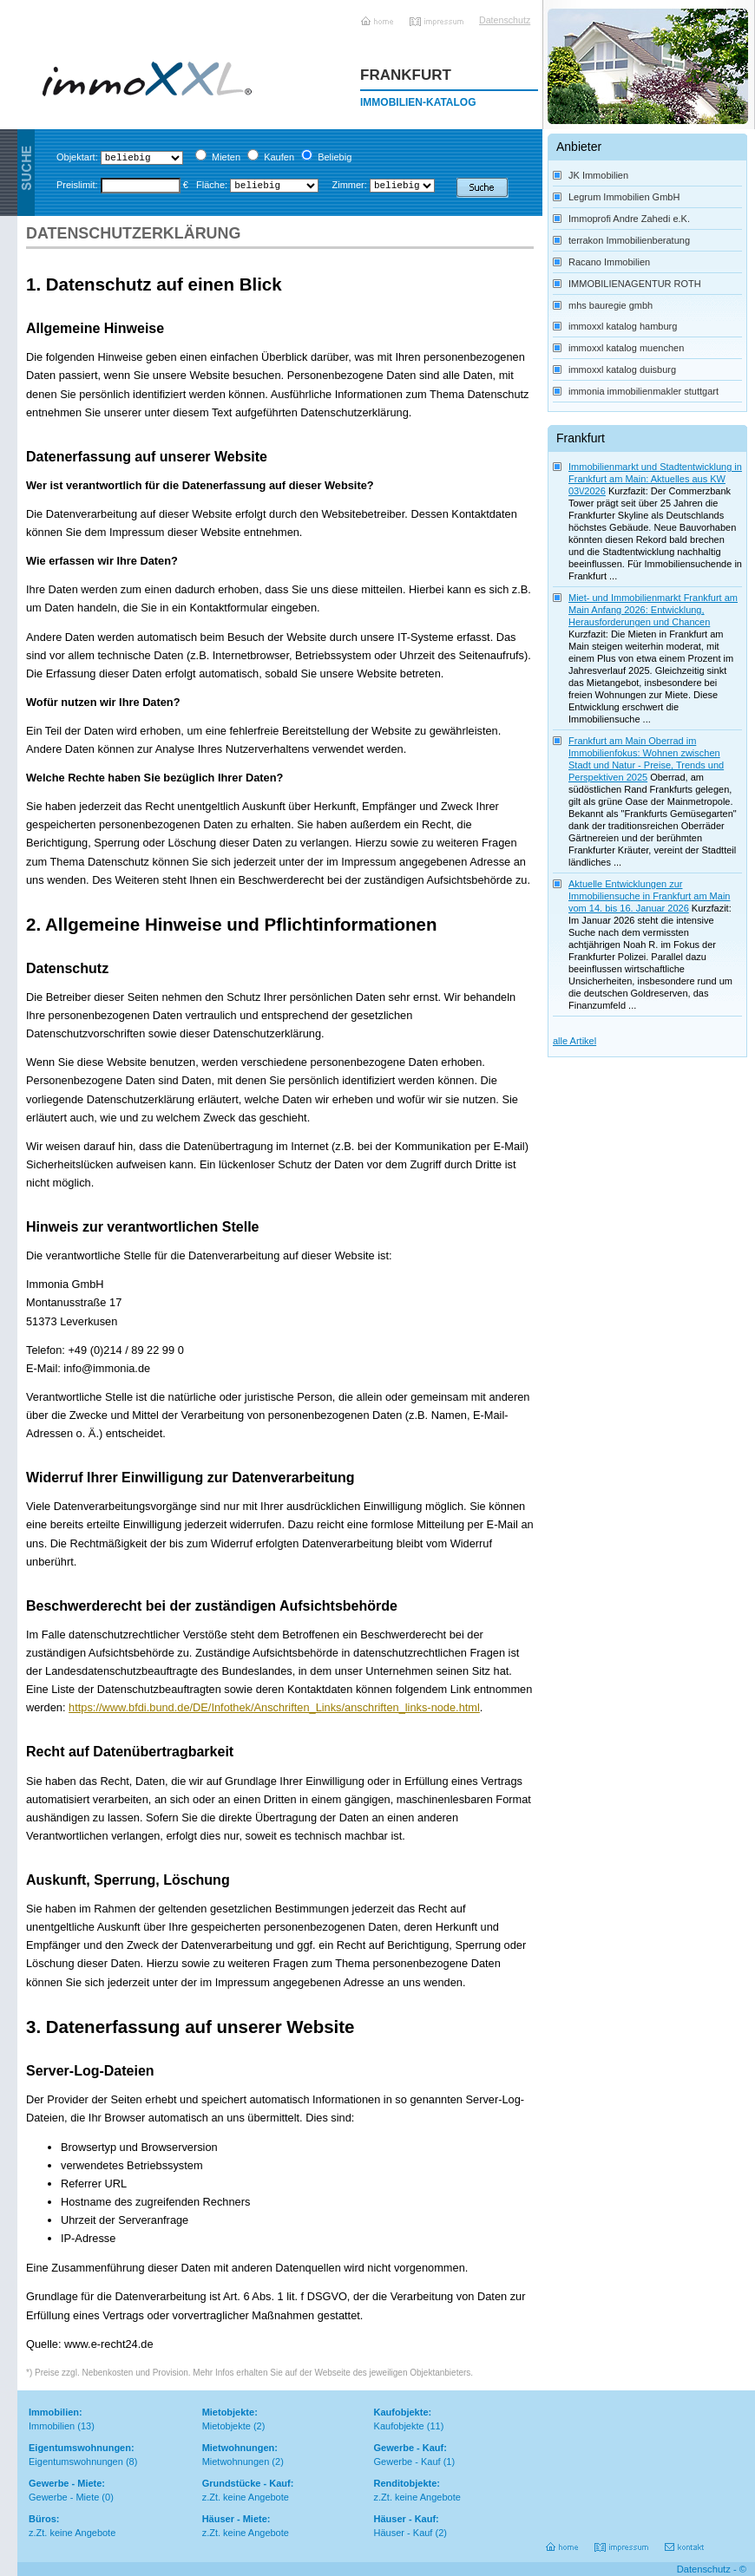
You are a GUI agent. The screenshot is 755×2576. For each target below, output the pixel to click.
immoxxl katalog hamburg (622, 326)
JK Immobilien (598, 175)
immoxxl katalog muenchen (626, 348)
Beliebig (334, 157)
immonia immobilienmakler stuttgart (643, 391)
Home (378, 15)
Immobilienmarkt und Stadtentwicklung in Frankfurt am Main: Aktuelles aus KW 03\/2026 (655, 478)
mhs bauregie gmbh (610, 305)
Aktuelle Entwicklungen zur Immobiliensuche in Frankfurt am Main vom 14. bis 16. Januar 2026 (649, 896)
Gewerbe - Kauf (407, 2461)
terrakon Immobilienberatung (629, 240)
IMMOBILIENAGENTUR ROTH (634, 283)
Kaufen (279, 157)
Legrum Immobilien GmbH (624, 197)
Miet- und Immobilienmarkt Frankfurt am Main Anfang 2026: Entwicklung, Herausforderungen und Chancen (653, 609)
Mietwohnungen (236, 2461)
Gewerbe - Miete (64, 2497)
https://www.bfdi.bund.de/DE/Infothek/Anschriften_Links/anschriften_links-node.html (274, 1707)
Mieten (226, 157)
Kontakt (685, 2541)
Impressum (438, 15)
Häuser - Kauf (403, 2532)
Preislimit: (77, 185)
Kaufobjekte (399, 2426)
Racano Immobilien (609, 262)
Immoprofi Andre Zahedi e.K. (629, 218)
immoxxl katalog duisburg (622, 369)
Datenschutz (500, 20)
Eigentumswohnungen (76, 2461)
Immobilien (52, 2426)
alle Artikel (574, 1041)
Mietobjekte (226, 2426)
